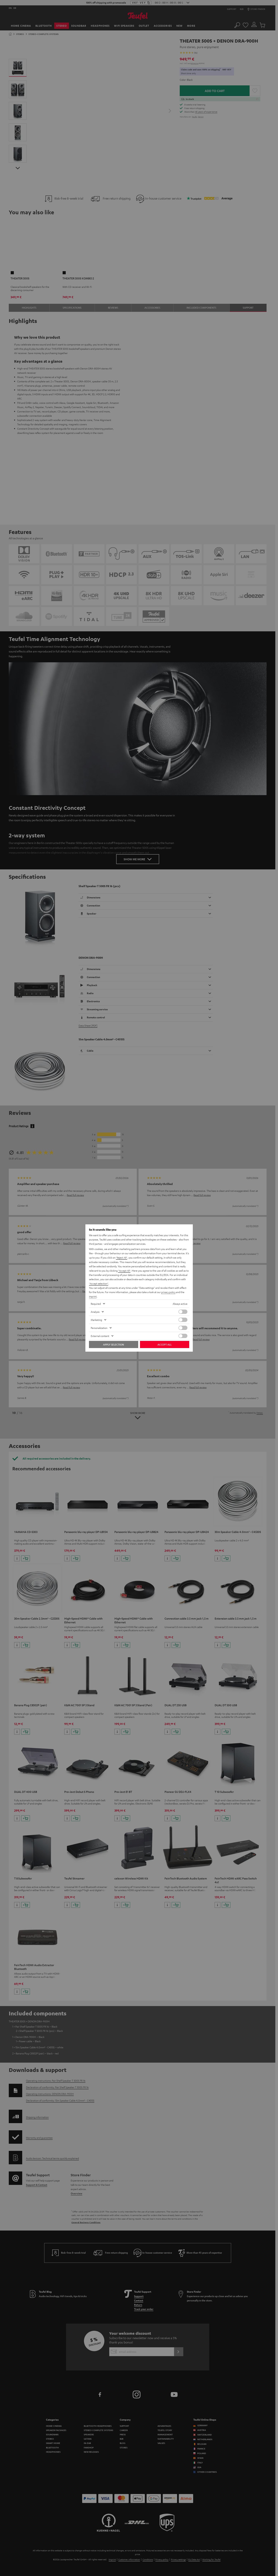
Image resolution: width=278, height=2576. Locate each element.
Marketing (96, 1319)
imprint (93, 1296)
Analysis (95, 1311)
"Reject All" (122, 1257)
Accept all (165, 1344)
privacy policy (168, 1292)
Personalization (99, 1327)
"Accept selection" (99, 1283)
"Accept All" (124, 1270)
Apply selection (113, 1344)
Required (96, 1303)
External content (100, 1335)
